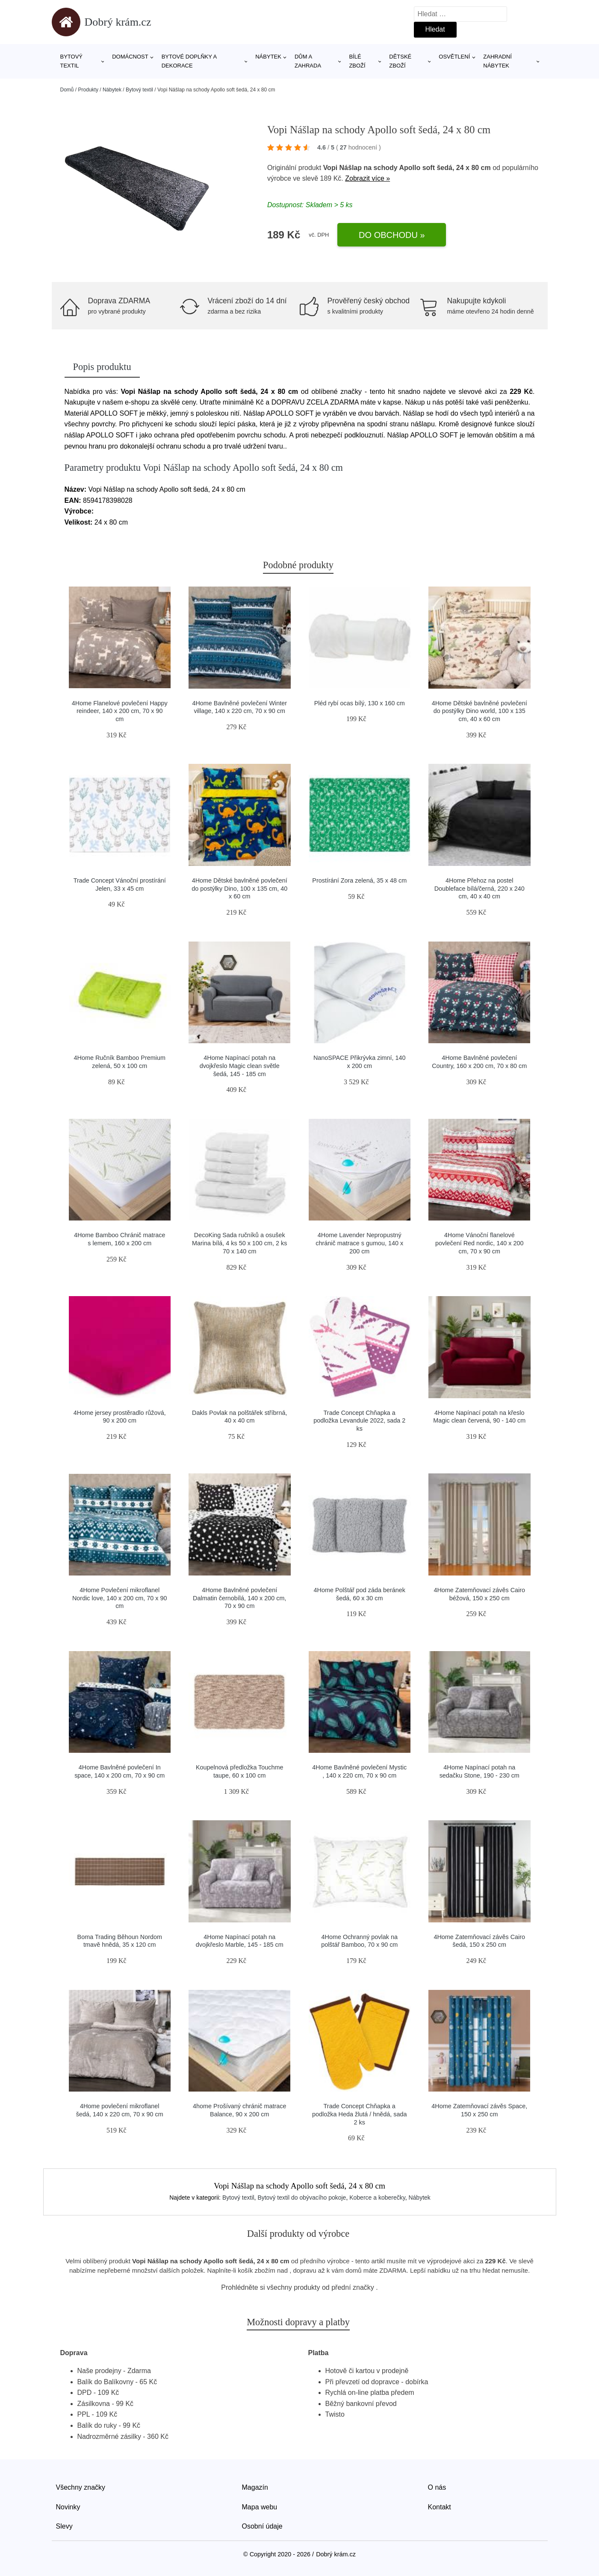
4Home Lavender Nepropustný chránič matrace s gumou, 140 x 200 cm (359, 1243)
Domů (67, 90)
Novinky (68, 2507)
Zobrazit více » (367, 178)
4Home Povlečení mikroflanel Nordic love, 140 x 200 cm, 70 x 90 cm (119, 1598)
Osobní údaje (262, 2526)
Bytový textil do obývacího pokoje (301, 2197)
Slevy (64, 2526)
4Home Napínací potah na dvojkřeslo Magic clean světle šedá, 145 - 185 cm (240, 1065)
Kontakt (439, 2507)
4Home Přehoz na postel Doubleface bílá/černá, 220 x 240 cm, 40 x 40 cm (479, 888)
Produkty (88, 90)
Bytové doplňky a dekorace (189, 61)
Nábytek (268, 56)
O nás (437, 2487)
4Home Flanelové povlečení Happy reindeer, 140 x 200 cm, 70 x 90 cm (120, 711)
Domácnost (130, 56)
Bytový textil (71, 61)
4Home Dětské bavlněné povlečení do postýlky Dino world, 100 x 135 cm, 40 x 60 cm (479, 711)
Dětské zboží (400, 61)
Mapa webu (259, 2507)
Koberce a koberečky (377, 2197)
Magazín (255, 2487)
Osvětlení (454, 56)
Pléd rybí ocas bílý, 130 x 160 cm (359, 703)
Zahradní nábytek (497, 61)
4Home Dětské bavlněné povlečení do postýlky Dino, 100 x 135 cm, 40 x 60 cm (239, 888)
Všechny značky (81, 2487)
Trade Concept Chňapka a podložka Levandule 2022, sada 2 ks (359, 1420)
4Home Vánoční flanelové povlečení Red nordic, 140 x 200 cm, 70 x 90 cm (479, 1243)
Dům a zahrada (308, 61)
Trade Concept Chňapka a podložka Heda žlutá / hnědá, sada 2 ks (359, 2114)
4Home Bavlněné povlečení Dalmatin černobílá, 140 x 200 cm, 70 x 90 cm (239, 1598)
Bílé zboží (357, 61)
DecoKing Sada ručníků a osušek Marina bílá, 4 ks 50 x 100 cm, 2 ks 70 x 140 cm (239, 1243)
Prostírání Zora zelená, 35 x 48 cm (359, 880)
